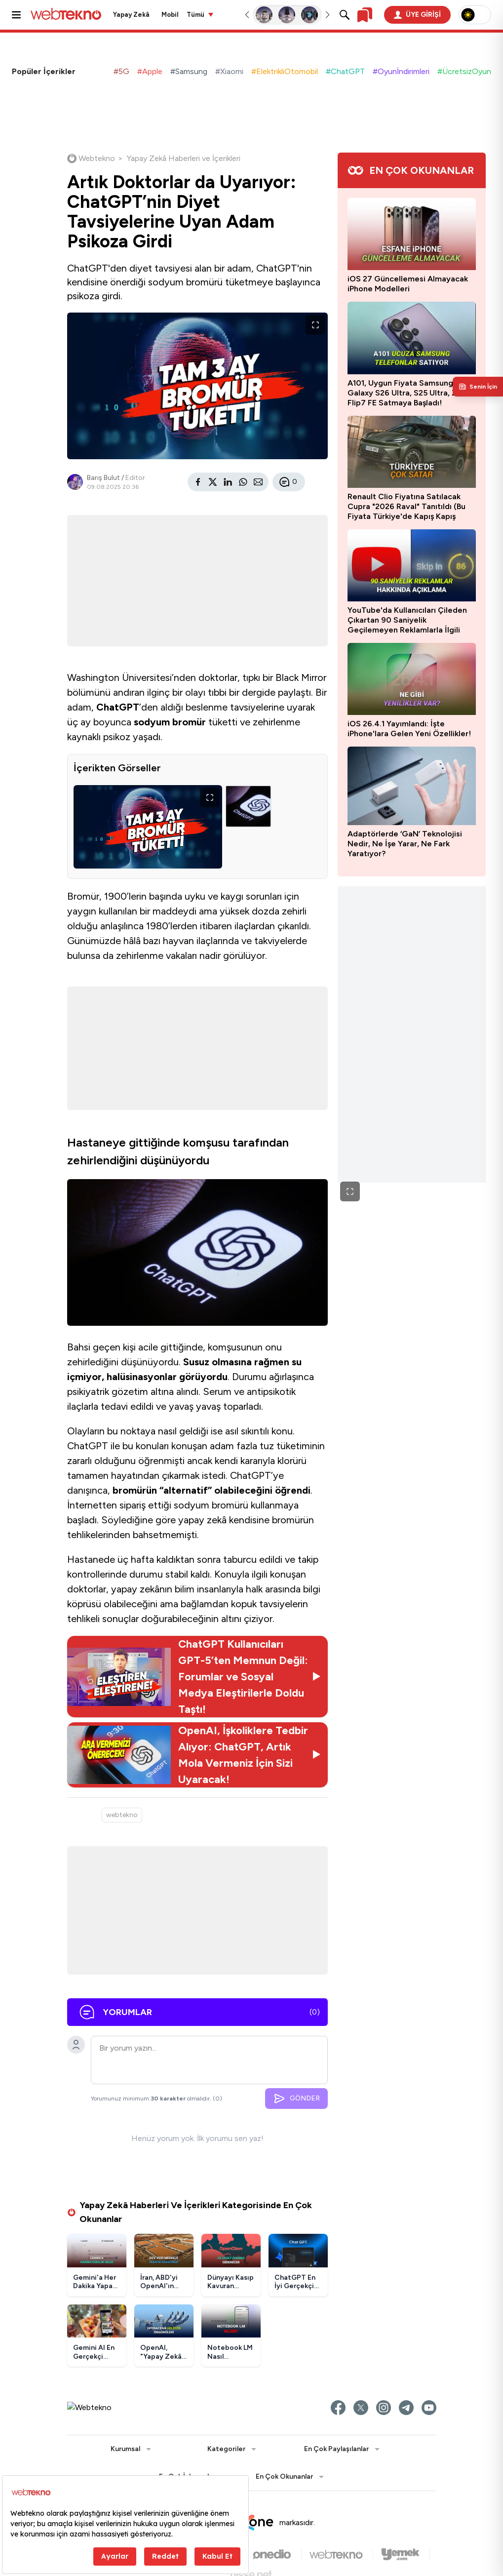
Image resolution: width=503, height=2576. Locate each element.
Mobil (170, 14)
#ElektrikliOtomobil (284, 71)
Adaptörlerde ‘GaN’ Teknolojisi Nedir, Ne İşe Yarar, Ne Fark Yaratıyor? (405, 843)
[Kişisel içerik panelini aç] (478, 386)
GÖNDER (296, 2098)
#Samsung (188, 71)
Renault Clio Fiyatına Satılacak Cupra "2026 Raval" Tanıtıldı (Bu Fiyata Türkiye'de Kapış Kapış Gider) (406, 506)
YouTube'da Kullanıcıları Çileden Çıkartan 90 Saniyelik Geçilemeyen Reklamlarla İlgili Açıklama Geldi (407, 620)
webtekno (122, 1815)
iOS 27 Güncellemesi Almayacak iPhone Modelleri (408, 283)
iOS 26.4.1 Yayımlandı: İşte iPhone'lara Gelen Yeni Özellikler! (409, 728)
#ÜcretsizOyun (464, 71)
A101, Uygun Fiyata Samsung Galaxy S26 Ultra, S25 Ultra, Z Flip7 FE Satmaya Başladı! (402, 392)
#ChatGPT (345, 71)
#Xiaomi (229, 71)
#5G (121, 71)
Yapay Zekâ (131, 14)
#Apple (149, 71)
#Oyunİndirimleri (401, 71)
